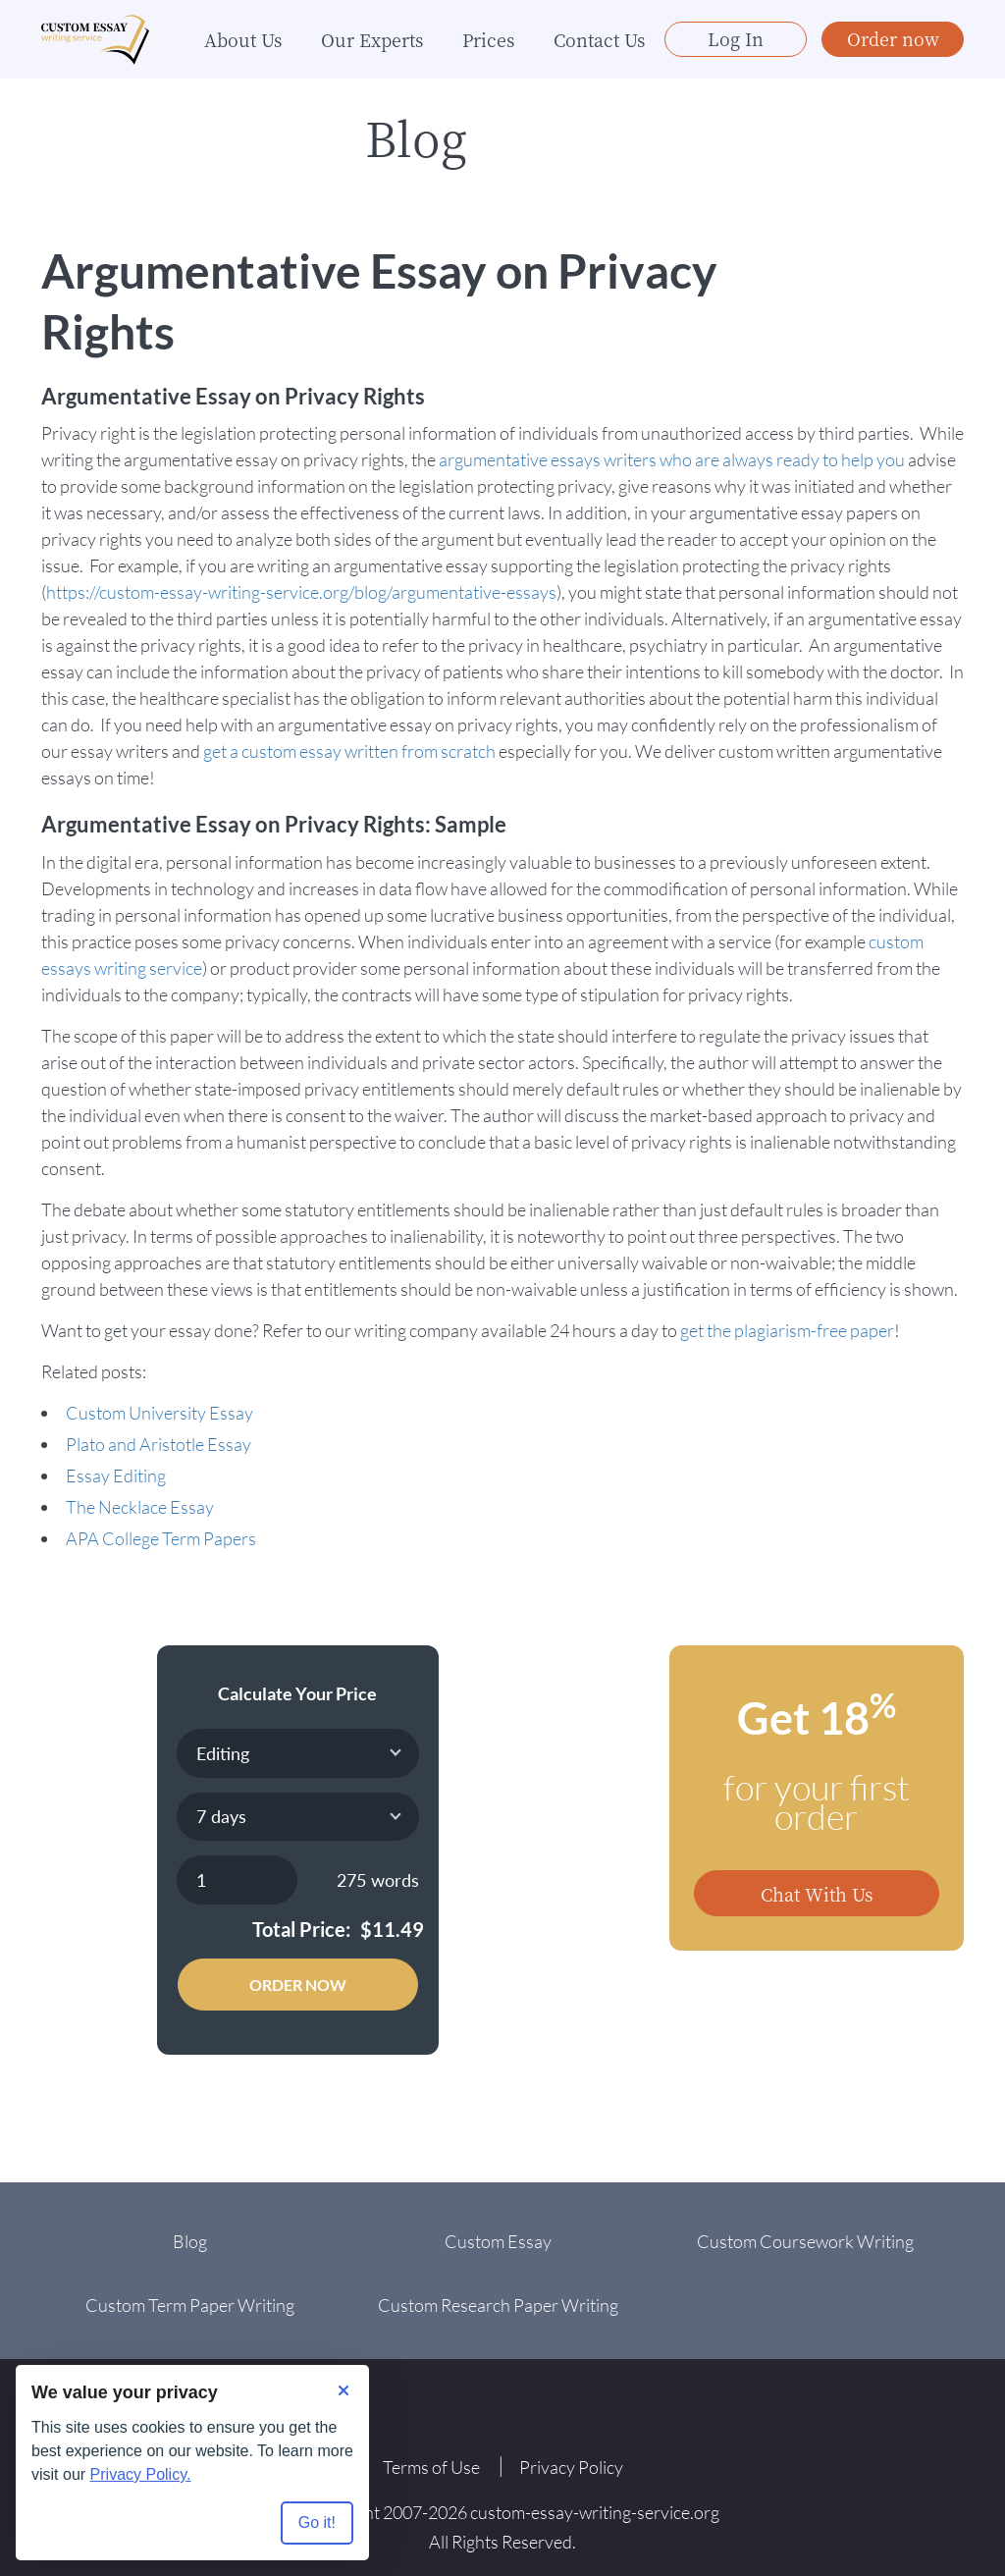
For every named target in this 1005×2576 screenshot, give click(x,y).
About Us (243, 39)
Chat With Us (817, 1893)
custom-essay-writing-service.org (594, 2512)
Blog (190, 2241)
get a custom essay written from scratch (349, 751)
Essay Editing (116, 1475)
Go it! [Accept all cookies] (317, 2522)
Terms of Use (431, 2467)
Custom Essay (498, 2241)
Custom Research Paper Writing (498, 2305)
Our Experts (372, 39)
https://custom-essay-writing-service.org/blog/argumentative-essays (301, 592)
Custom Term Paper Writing (189, 2305)
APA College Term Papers (161, 1538)
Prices (488, 39)
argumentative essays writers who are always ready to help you (672, 459)
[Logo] (95, 40)
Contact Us (599, 39)
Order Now (297, 1984)
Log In (736, 38)
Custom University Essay (159, 1412)
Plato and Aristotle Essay (158, 1444)
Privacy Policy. (140, 2474)
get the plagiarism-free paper (787, 1330)
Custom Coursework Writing (805, 2241)
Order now (893, 38)
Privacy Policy (571, 2467)
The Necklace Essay (140, 1507)
